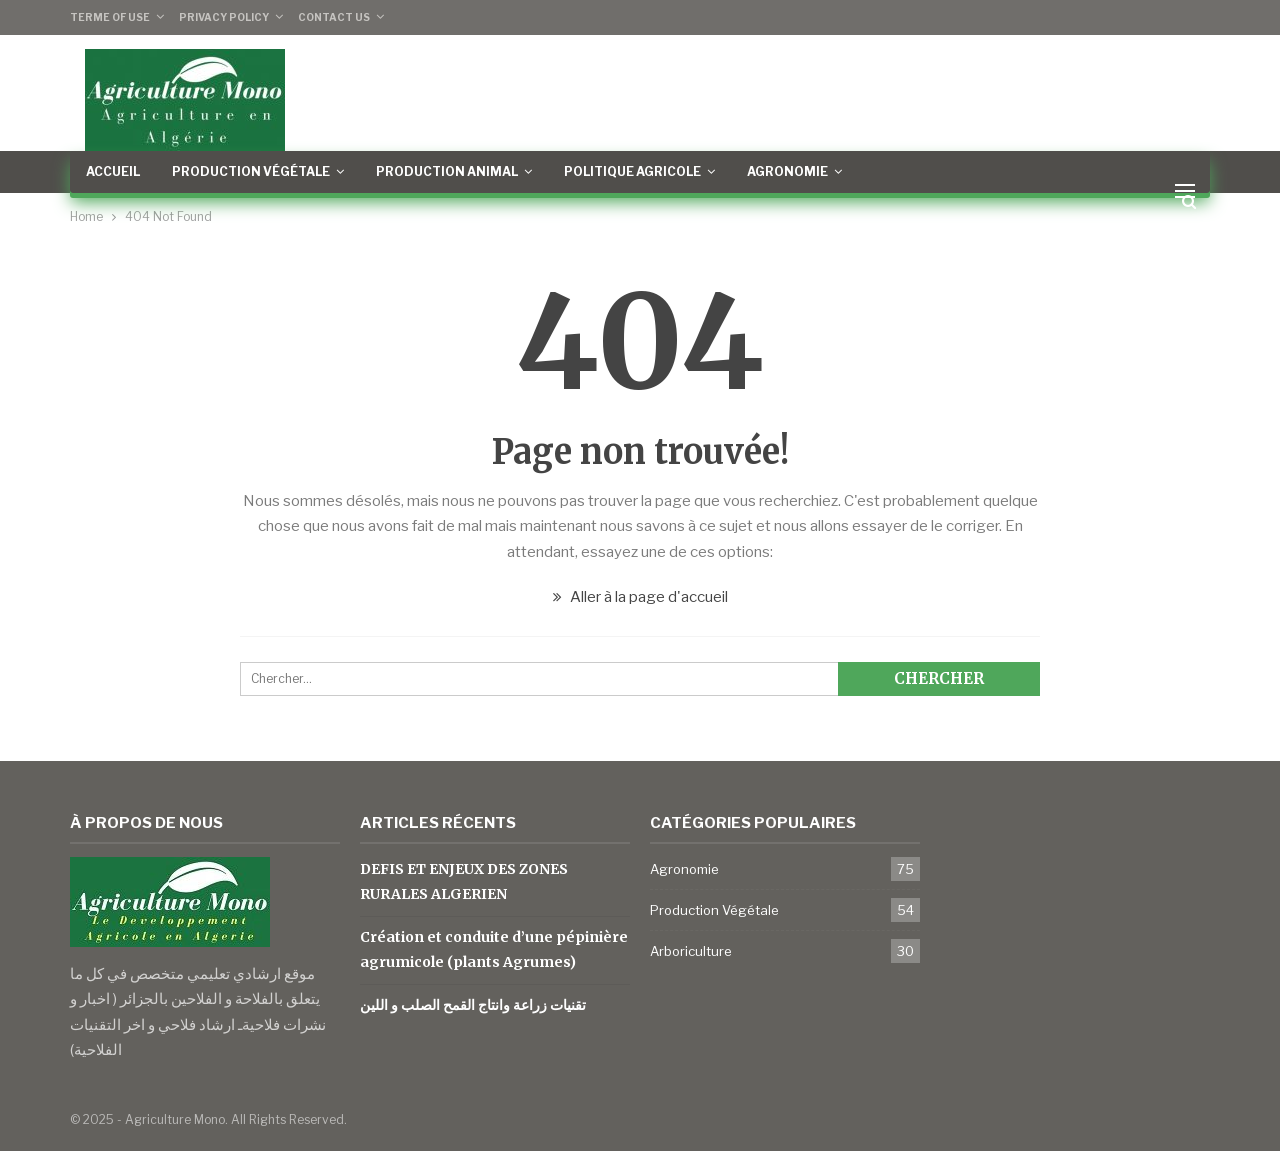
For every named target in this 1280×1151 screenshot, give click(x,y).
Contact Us (334, 17)
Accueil (113, 171)
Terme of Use (110, 17)
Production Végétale (251, 171)
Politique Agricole (632, 171)
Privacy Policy (224, 17)
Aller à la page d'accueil (640, 597)
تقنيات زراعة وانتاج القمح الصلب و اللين (473, 1005)
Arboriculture (691, 951)
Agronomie (787, 171)
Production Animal (447, 171)
